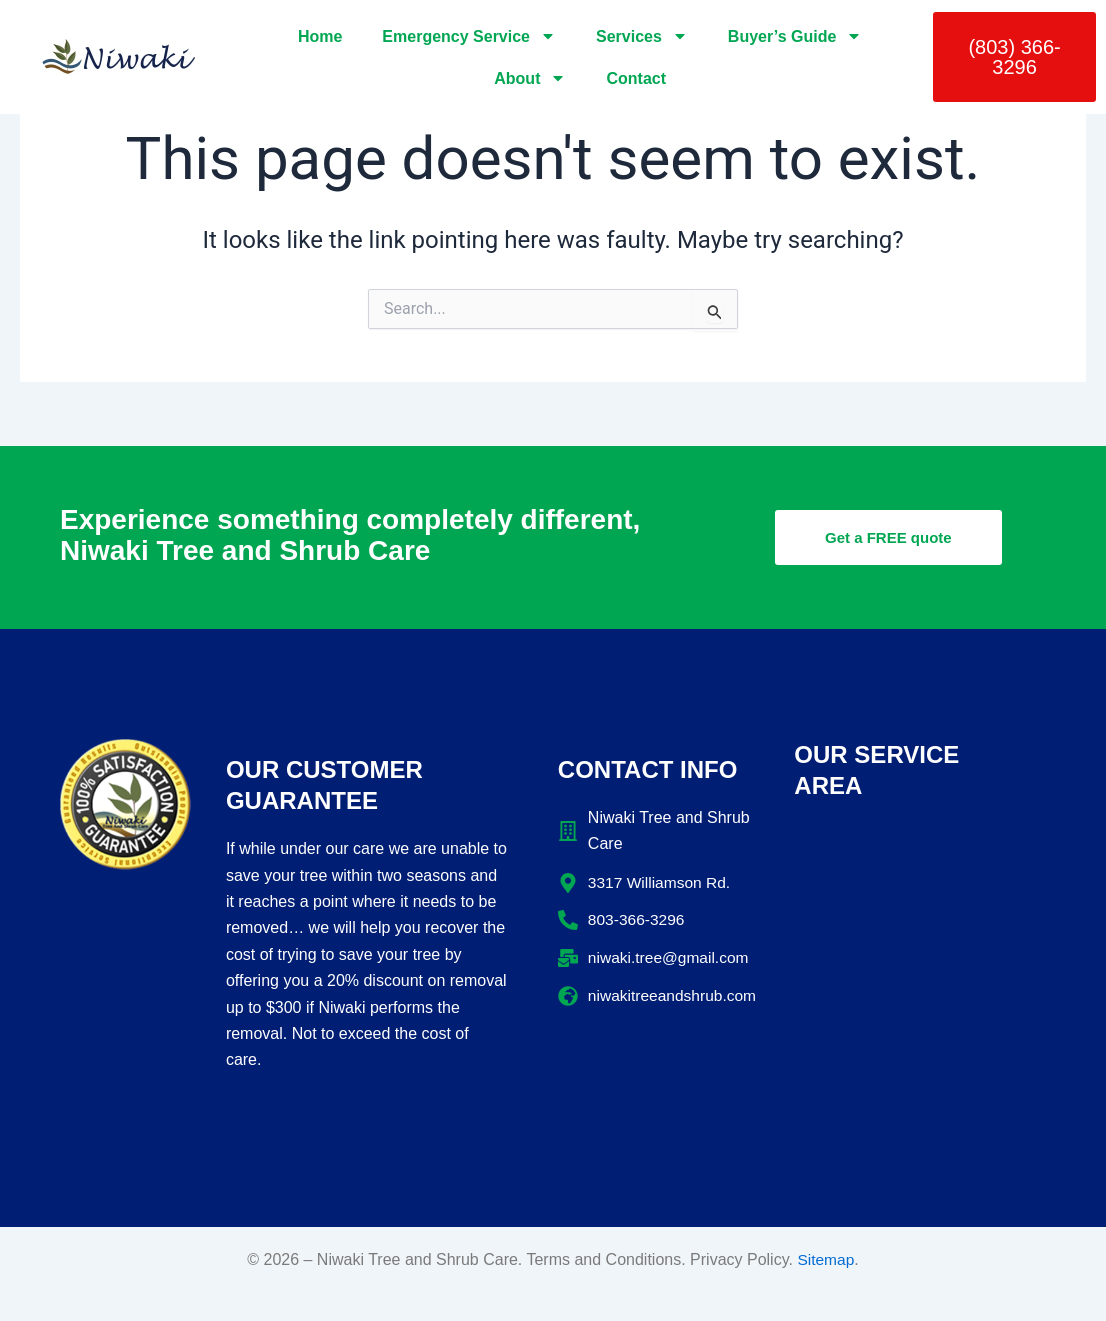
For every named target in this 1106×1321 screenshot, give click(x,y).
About (530, 78)
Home (320, 36)
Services (642, 36)
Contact (636, 78)
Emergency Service (469, 36)
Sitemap (825, 1259)
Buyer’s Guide (795, 36)
